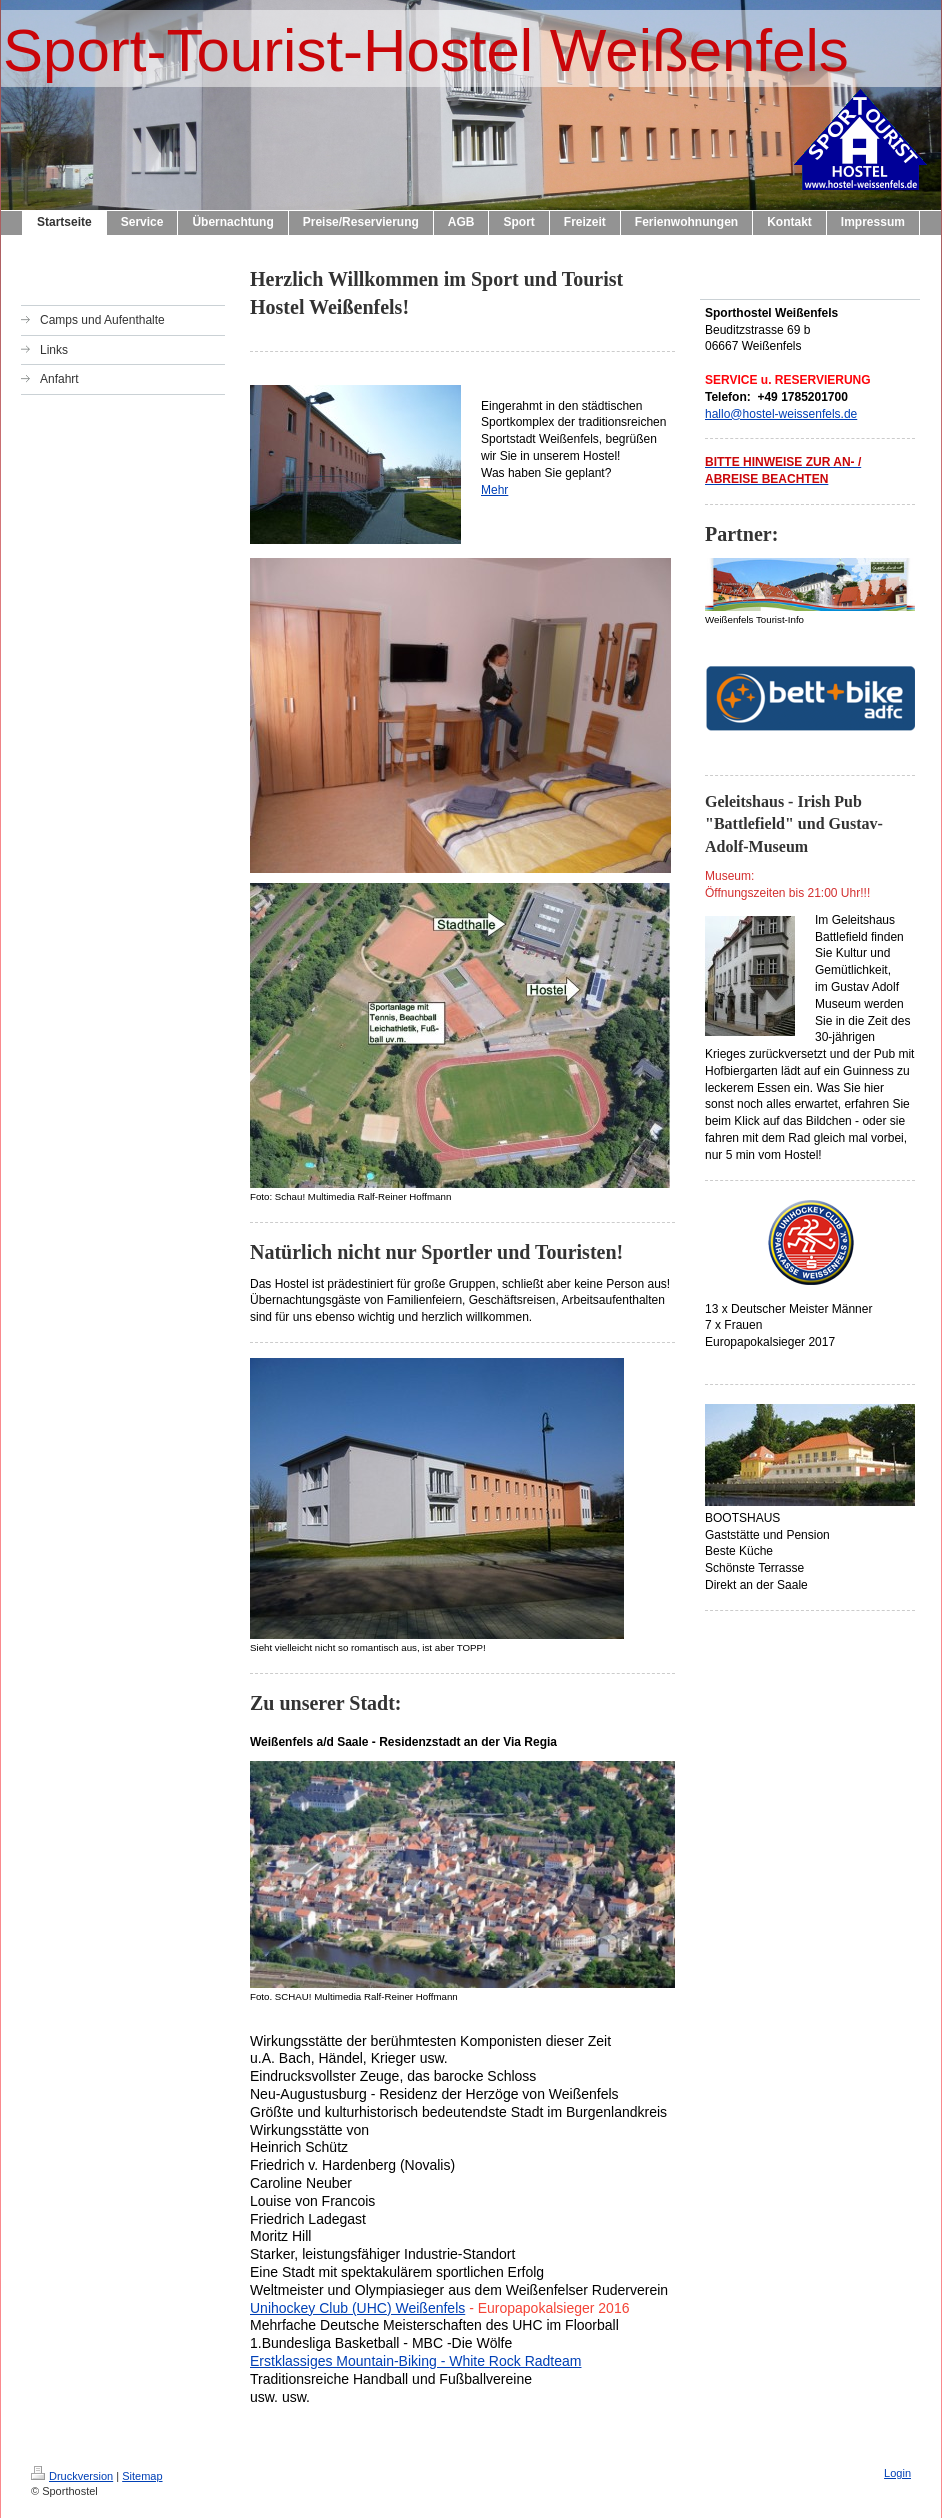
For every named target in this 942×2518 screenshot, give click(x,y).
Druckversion (72, 2476)
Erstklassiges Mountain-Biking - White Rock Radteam (415, 2361)
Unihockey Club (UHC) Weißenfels (357, 2308)
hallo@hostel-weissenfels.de (781, 414)
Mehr (494, 490)
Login (897, 2473)
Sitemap (142, 2476)
